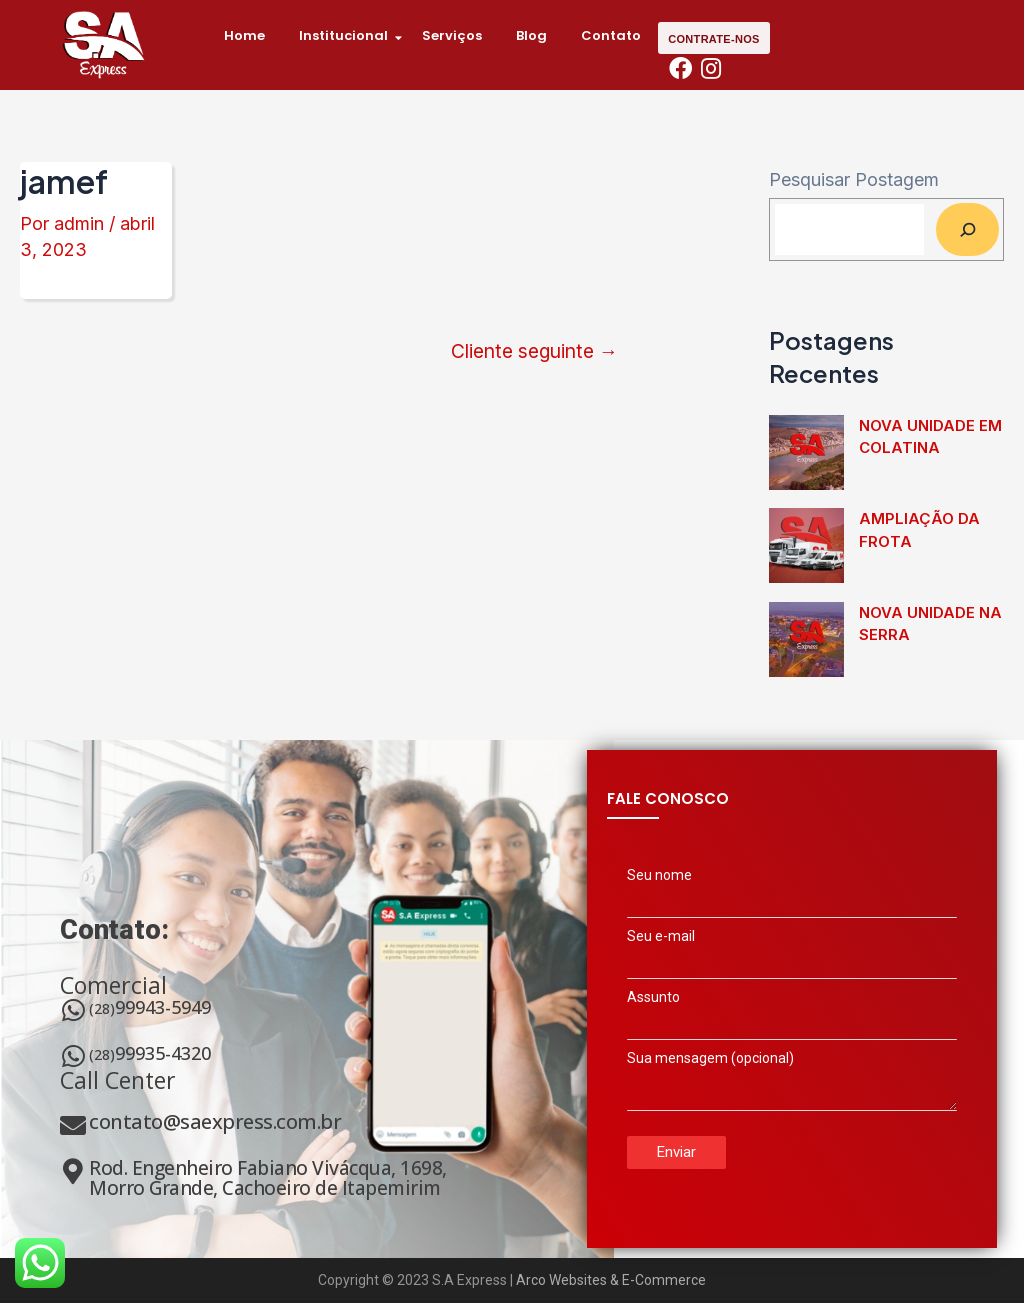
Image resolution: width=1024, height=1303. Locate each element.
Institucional (350, 35)
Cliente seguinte (534, 351)
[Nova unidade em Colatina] (806, 452)
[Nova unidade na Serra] (806, 639)
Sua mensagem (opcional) (792, 1087)
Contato (611, 35)
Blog (531, 35)
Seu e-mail (792, 956)
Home (244, 35)
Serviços (452, 35)
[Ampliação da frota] (806, 545)
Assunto (792, 1017)
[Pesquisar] (967, 229)
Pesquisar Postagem (854, 179)
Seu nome (792, 895)
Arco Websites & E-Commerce (611, 1280)
